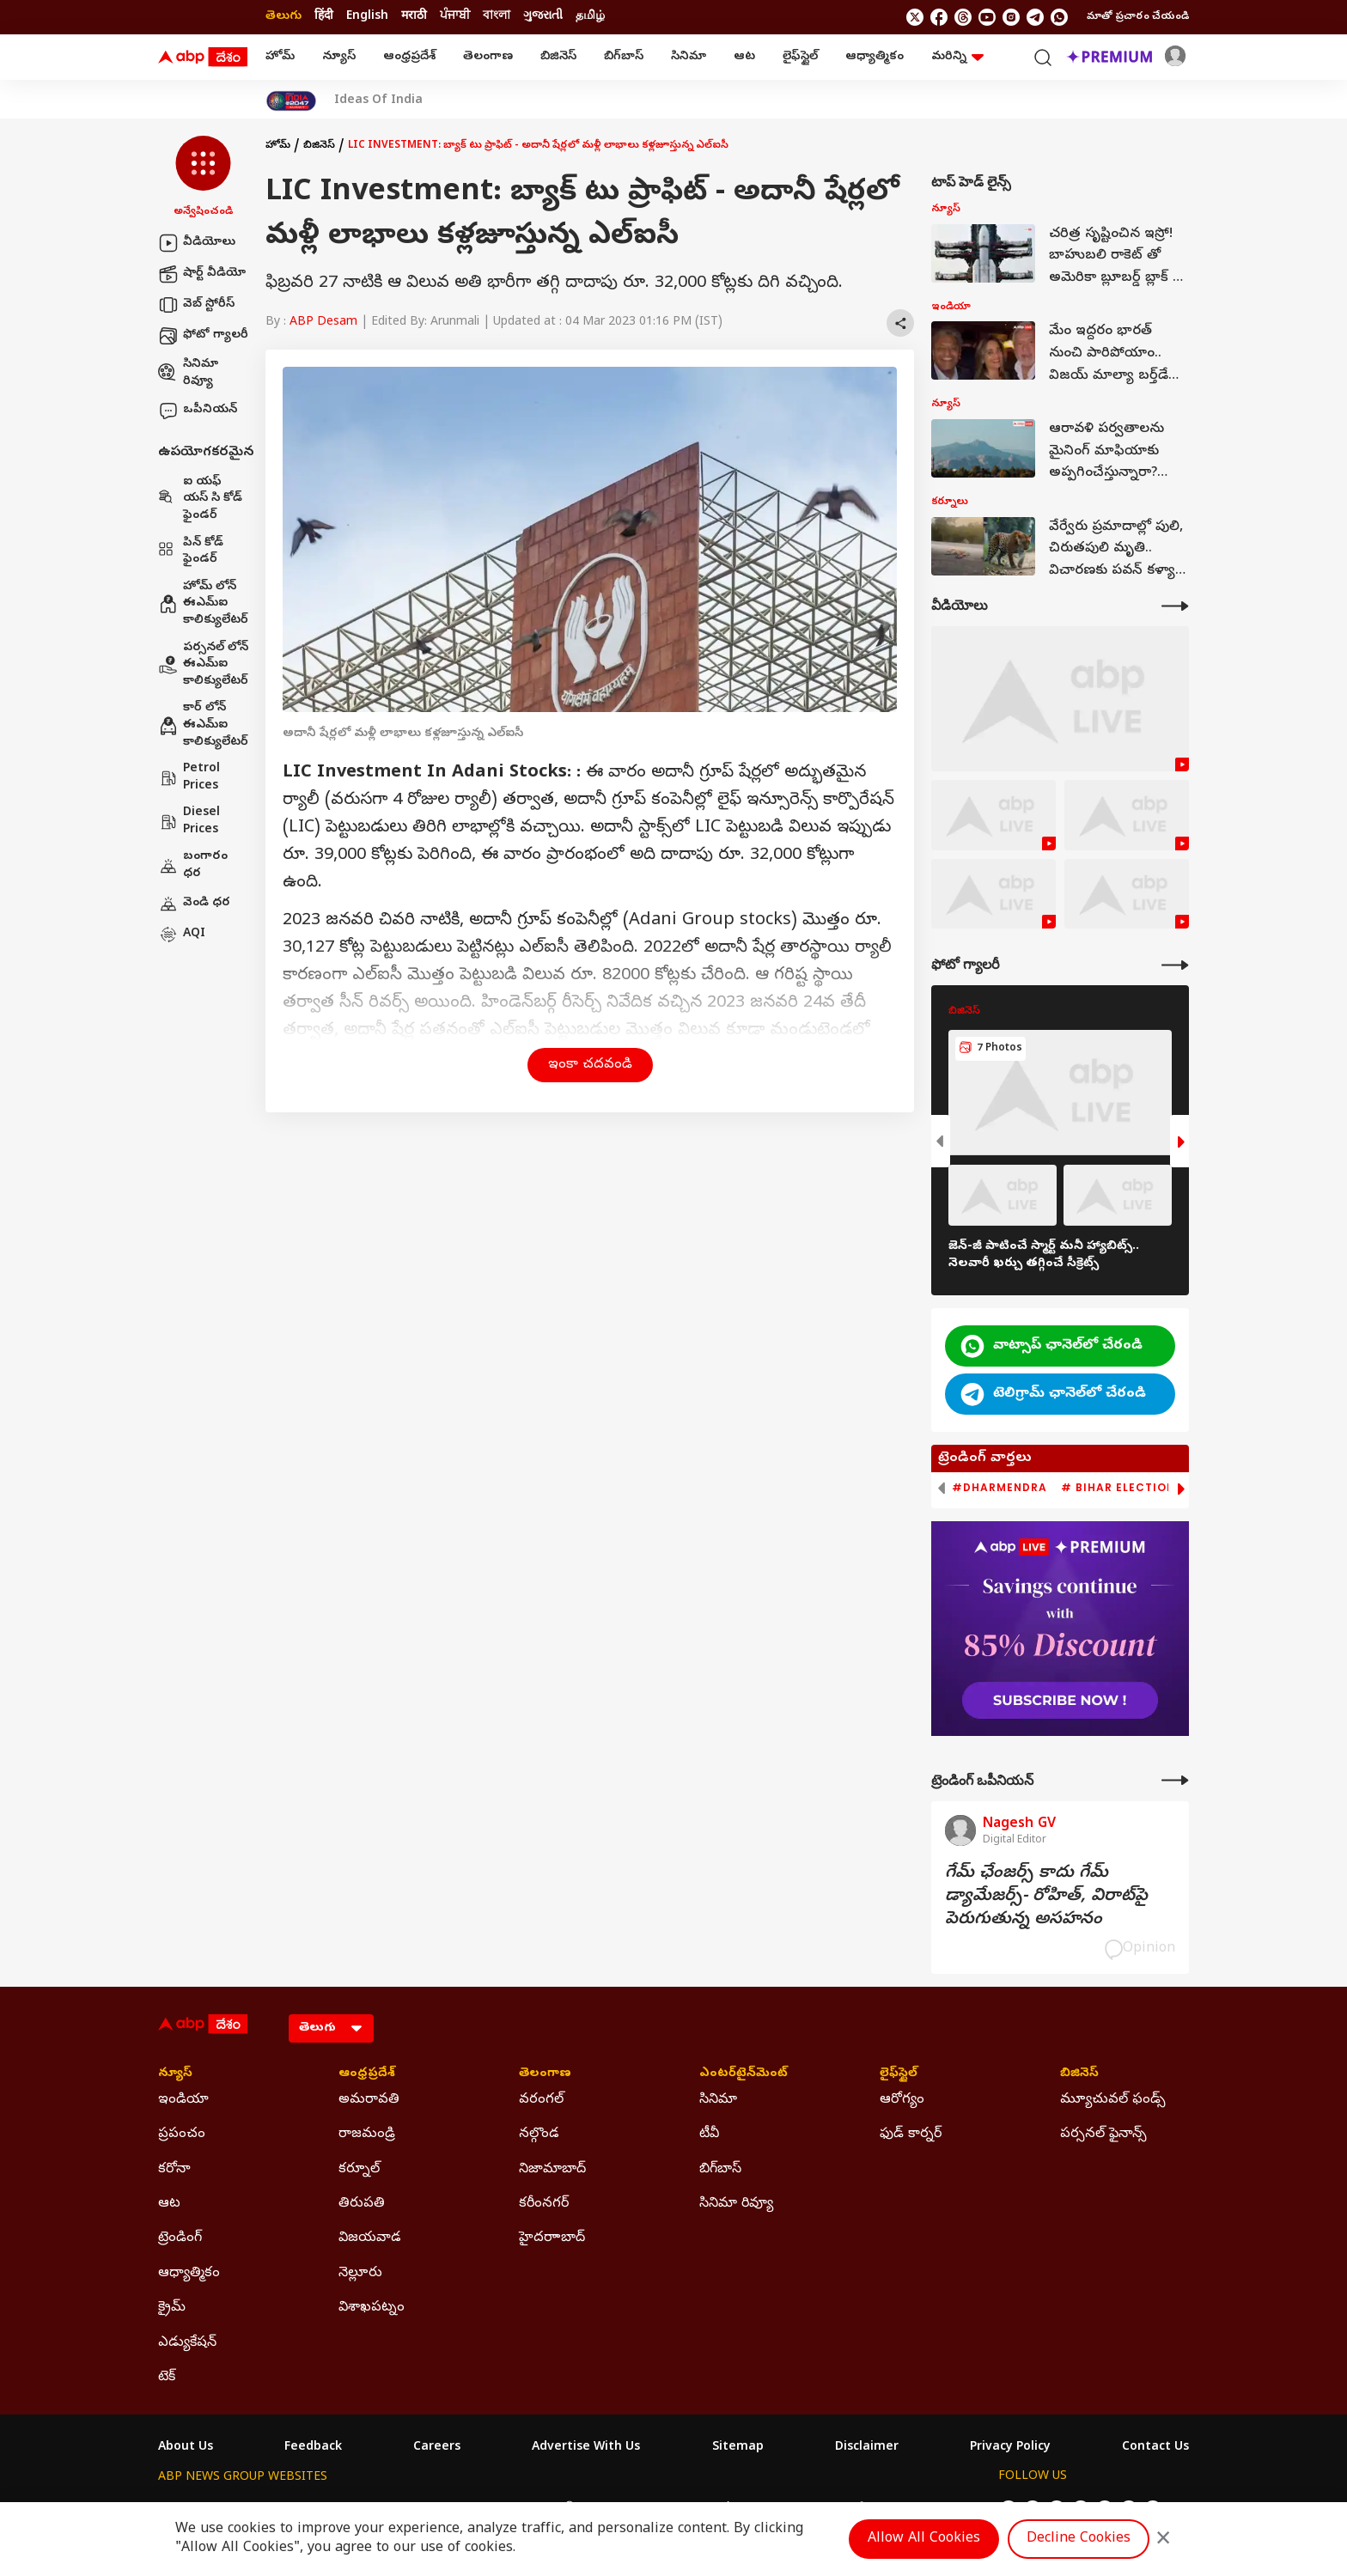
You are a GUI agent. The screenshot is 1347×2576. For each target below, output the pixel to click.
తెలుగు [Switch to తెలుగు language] (283, 17)
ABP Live (277, 2509)
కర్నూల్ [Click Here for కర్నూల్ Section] (359, 2169)
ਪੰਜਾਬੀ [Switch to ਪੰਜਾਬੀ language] (455, 17)
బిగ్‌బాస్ (623, 57)
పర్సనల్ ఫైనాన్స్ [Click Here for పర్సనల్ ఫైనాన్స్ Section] (1103, 2134)
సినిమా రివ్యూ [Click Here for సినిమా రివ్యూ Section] (736, 2204)
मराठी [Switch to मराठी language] (414, 17)
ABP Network (196, 2509)
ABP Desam (323, 322)
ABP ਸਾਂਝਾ (716, 2509)
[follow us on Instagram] (1011, 17)
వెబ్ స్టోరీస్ (196, 305)
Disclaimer (867, 2448)
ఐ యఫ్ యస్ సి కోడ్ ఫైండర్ (200, 499)
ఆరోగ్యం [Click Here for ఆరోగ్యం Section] (902, 2100)
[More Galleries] (1175, 965)
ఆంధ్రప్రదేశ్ (409, 57)
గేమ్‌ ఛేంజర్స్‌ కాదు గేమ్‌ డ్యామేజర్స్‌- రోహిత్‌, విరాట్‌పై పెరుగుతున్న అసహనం (1046, 1897)
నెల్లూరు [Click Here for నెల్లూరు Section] (360, 2273)
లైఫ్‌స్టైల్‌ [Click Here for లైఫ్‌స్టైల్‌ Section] (898, 2074)
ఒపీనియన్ (197, 410)
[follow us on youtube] (987, 17)
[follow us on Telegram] (1035, 17)
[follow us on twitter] (915, 17)
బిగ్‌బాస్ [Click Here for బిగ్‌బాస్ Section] (720, 2169)
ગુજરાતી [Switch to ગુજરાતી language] (543, 17)
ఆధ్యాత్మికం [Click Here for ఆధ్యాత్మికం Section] (189, 2273)
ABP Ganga (642, 2509)
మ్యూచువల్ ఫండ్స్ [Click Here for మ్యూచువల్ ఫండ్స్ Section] (1113, 2100)
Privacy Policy (1010, 2448)
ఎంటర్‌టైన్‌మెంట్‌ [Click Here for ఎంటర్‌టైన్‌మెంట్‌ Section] (743, 2074)
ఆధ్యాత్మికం (874, 57)
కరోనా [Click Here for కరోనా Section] (174, 2169)
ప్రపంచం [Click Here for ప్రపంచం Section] (181, 2134)
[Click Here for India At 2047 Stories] (291, 101)
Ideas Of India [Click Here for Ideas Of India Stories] (378, 101)
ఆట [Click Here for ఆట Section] (169, 2204)
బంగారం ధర (193, 865)
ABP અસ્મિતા (559, 2509)
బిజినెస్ (558, 57)
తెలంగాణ (488, 57)
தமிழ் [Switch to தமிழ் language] (590, 17)
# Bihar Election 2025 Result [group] (1158, 1488)
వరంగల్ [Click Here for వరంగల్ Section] (541, 2100)
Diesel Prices (189, 821)
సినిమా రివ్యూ (188, 373)
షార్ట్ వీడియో (202, 274)
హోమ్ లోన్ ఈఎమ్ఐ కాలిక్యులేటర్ (203, 604)
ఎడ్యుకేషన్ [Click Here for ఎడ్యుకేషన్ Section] (187, 2343)
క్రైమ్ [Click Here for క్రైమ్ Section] (172, 2308)
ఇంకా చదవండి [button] (590, 1065)
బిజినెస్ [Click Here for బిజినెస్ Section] (1079, 2074)
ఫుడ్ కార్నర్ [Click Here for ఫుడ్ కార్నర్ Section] (911, 2134)
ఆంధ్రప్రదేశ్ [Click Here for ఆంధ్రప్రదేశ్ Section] (366, 2074)
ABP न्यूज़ (342, 2509)
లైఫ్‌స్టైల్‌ (800, 57)
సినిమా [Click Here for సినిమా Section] (718, 2100)
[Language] (331, 2028)
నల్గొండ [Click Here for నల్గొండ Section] (539, 2134)
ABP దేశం (853, 2509)
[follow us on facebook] (939, 17)
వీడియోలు (196, 243)
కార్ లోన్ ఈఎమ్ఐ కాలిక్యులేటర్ (203, 725)
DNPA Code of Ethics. (358, 2542)
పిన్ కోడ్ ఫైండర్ (190, 552)
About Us (185, 2448)
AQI (181, 934)
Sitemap (738, 2448)
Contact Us (1155, 2448)
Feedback (313, 2448)
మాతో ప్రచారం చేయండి (1138, 17)
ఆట (744, 57)
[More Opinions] (1175, 1780)
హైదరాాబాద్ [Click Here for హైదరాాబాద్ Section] (552, 2238)
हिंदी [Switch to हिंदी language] (323, 17)
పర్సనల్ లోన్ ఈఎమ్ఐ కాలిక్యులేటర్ (203, 665)
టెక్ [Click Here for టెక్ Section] (166, 2377)
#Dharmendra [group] (999, 1488)
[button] (203, 178)
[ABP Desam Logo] (202, 57)
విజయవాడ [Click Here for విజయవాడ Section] (369, 2238)
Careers (436, 2448)
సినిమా (688, 57)
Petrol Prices (189, 778)
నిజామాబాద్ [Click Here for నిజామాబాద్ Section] (552, 2169)
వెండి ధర (194, 903)
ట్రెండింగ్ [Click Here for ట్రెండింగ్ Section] (180, 2238)
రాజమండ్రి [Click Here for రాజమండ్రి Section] (366, 2134)
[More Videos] (1175, 606)
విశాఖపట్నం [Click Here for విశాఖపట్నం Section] (371, 2308)
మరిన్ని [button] (957, 57)
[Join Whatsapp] (1059, 17)
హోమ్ (280, 57)
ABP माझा (482, 2509)
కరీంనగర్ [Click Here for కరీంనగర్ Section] (544, 2204)
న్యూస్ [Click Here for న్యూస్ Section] (175, 2074)
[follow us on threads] (963, 17)
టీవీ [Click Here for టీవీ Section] (709, 2134)
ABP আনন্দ (411, 2509)
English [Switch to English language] (367, 17)
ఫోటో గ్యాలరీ (203, 336)
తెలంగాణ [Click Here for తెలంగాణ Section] (545, 2074)
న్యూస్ (339, 57)
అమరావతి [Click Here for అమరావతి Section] (368, 2100)
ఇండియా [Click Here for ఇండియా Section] (183, 2100)
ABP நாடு (785, 2509)
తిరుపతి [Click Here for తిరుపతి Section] (361, 2204)
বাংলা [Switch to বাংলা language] (496, 17)
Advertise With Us (586, 2448)
